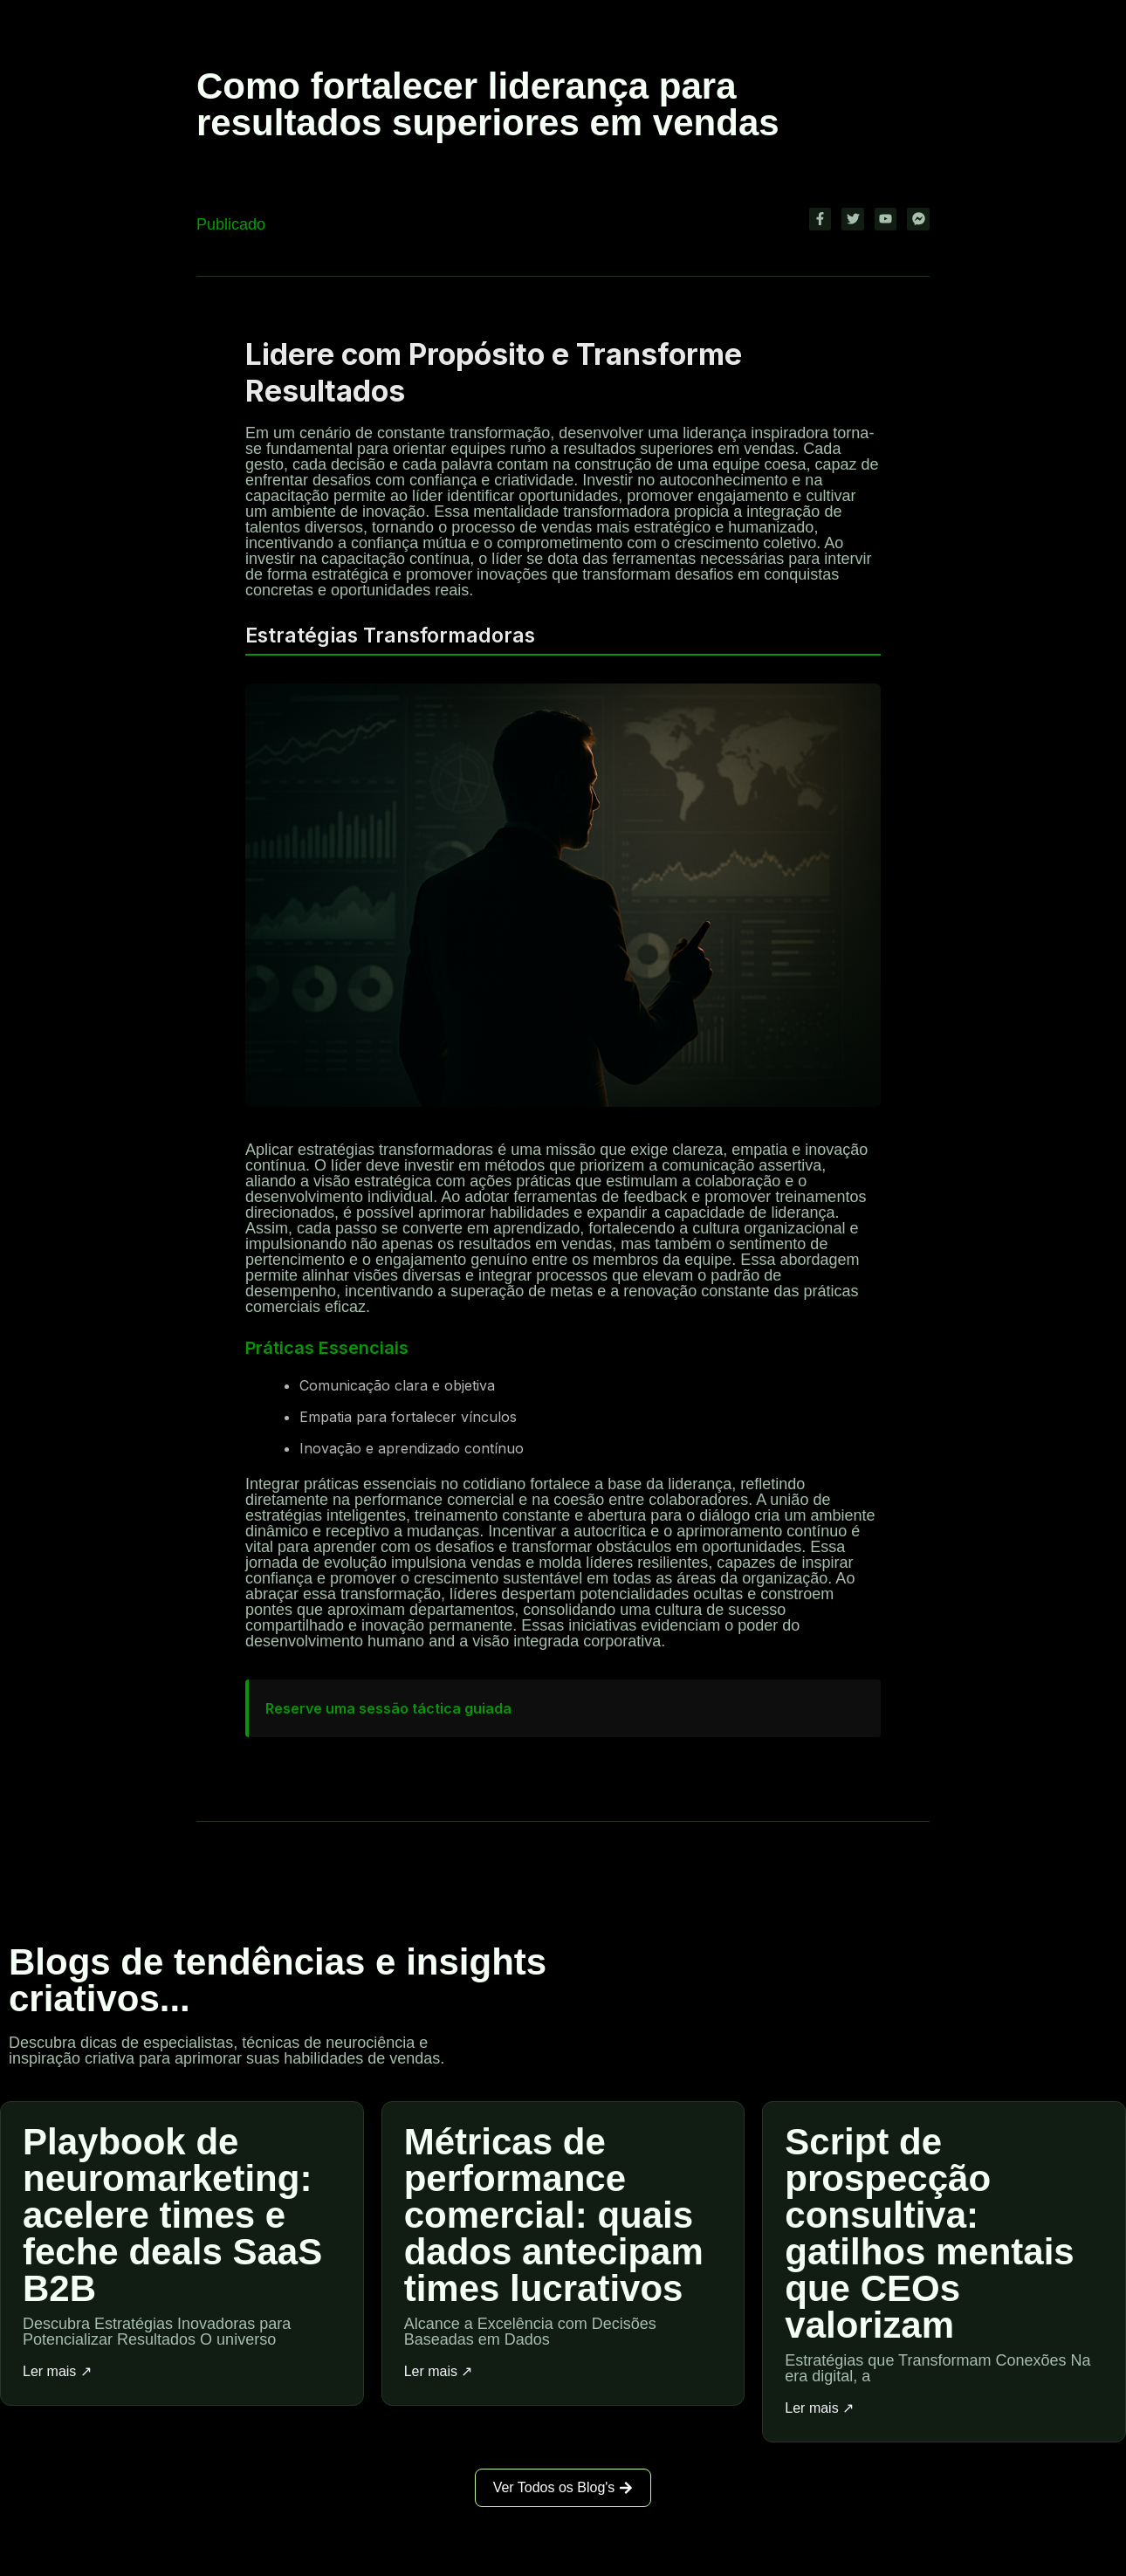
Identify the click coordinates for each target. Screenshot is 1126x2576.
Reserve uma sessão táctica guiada (388, 1708)
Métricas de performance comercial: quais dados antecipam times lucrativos (554, 2214)
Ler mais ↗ (57, 2371)
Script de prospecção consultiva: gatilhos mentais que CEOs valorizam (929, 2232)
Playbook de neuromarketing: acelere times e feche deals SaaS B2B (172, 2214)
